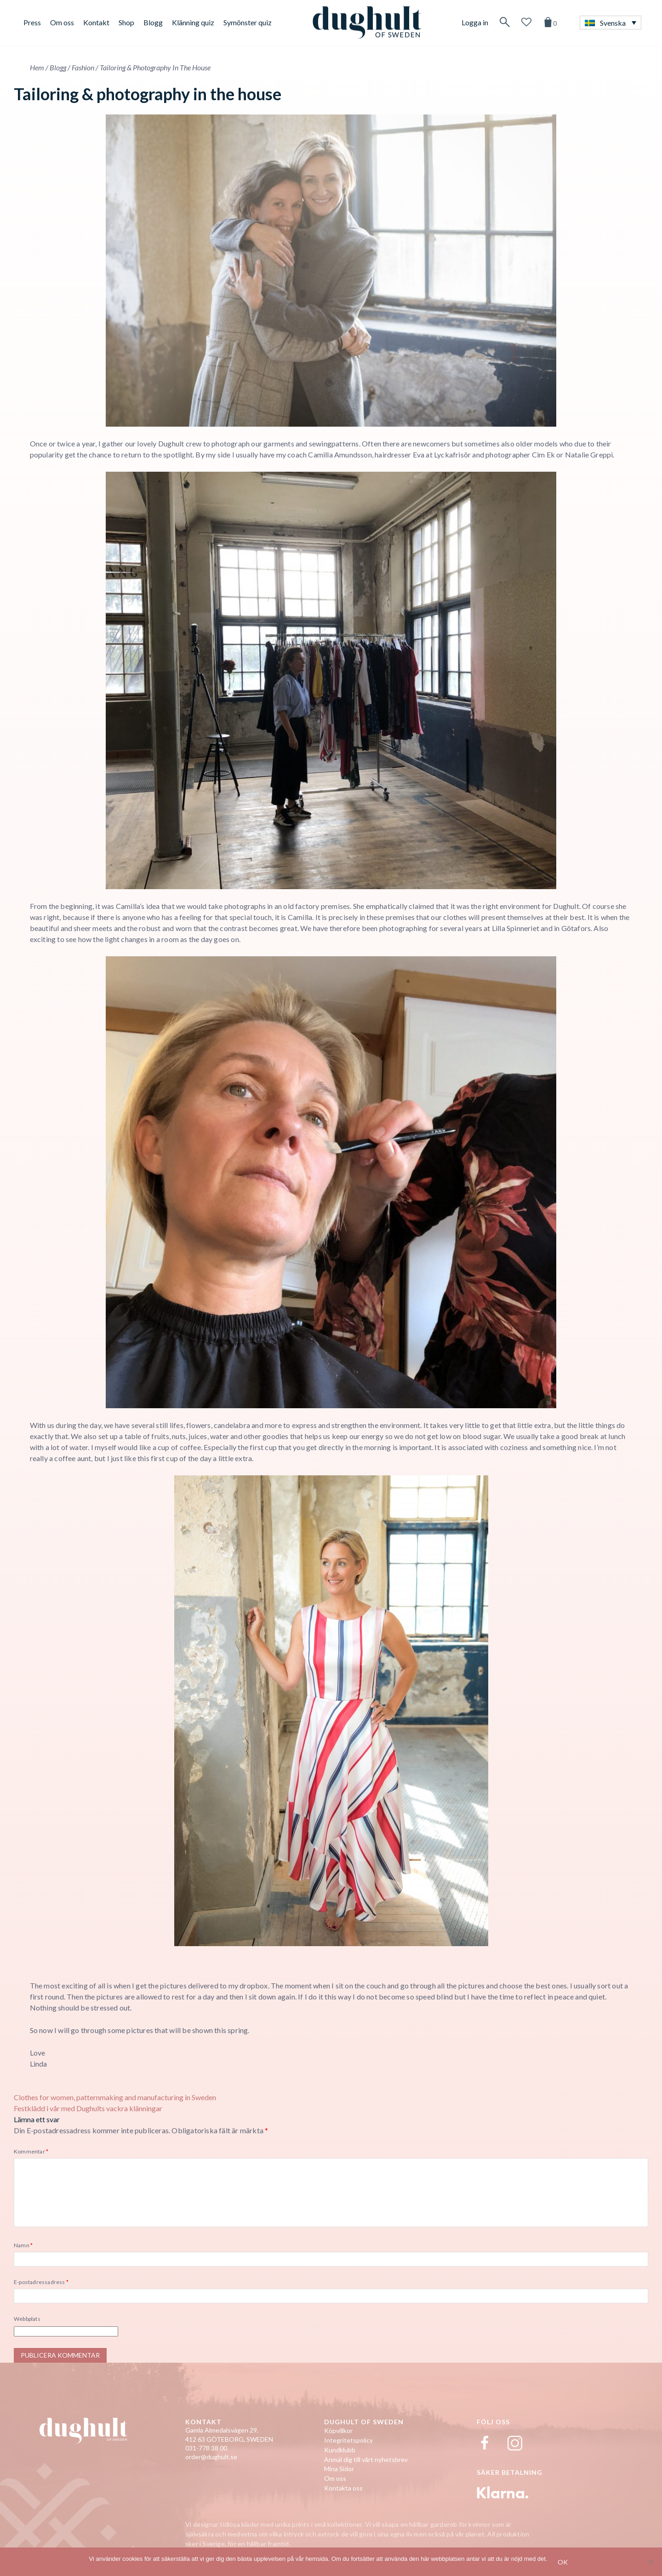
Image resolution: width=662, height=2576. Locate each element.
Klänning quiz (193, 22)
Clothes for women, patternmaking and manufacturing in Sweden (115, 2097)
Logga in (475, 22)
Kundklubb (339, 2450)
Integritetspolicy (348, 2440)
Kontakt (96, 22)
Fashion (83, 67)
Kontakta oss (343, 2488)
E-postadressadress (41, 2282)
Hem (37, 67)
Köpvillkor (338, 2430)
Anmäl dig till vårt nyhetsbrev (366, 2459)
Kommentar (31, 2151)
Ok (563, 2562)
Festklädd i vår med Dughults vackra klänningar (88, 2108)
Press (32, 22)
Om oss (62, 22)
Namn (23, 2245)
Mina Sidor (339, 2469)
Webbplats (27, 2318)
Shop (126, 22)
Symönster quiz (247, 22)
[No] (650, 2561)
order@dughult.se (211, 2457)
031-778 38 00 (206, 2448)
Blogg (153, 22)
